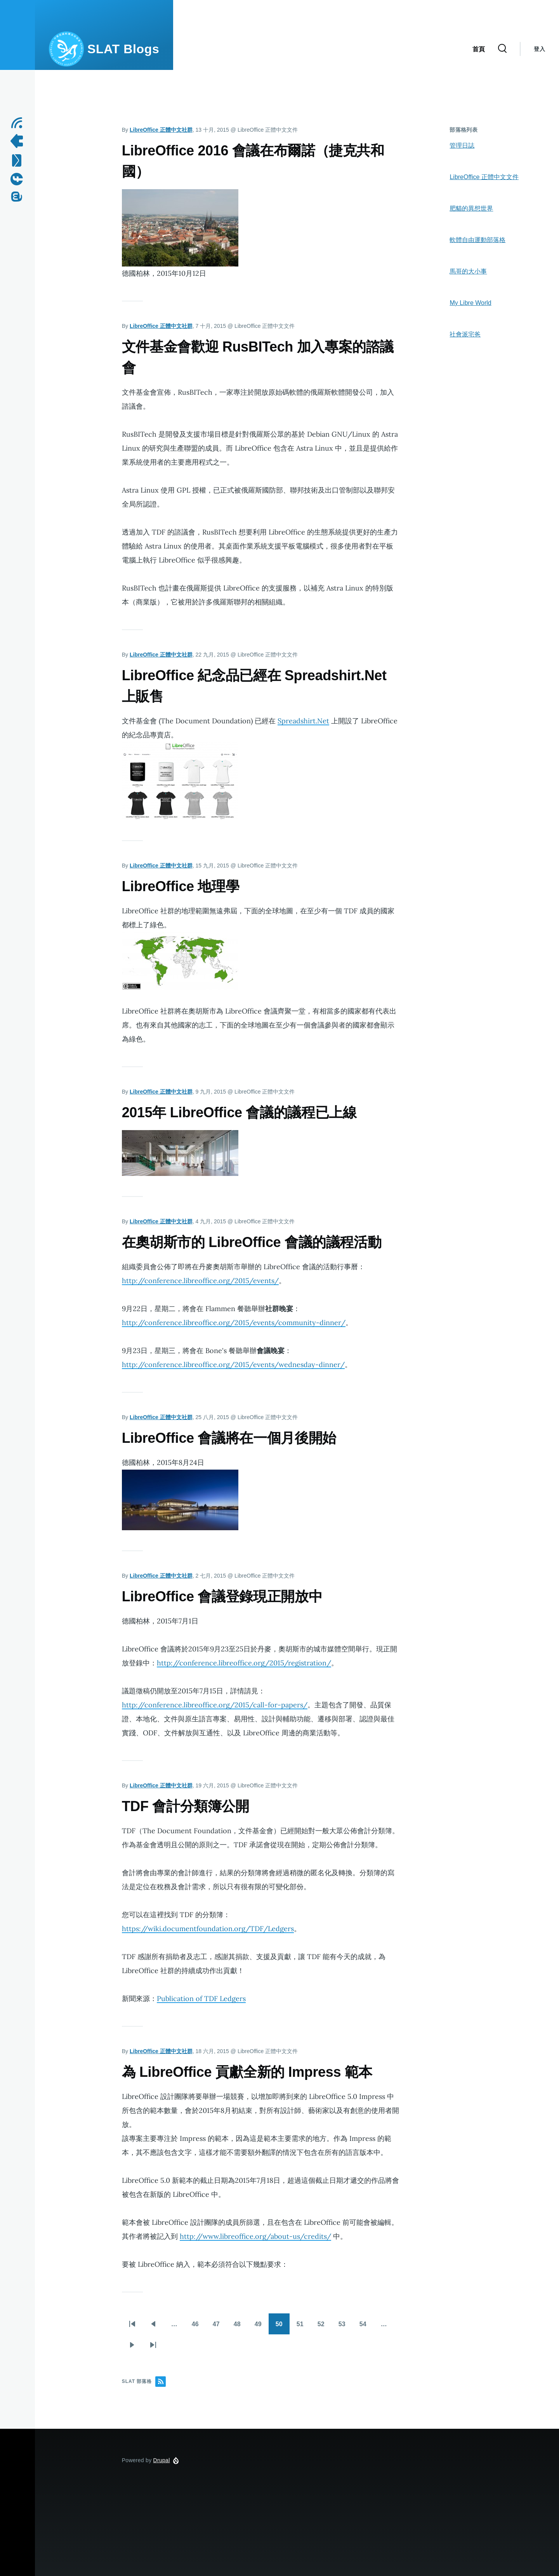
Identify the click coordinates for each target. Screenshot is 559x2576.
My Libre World (470, 303)
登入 (539, 49)
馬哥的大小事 (468, 271)
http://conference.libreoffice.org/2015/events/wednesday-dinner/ (233, 1364)
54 (364, 2328)
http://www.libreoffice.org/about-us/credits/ (255, 2236)
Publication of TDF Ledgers (201, 1998)
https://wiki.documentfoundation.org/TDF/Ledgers (208, 1928)
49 (259, 2328)
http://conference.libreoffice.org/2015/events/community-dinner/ (233, 1322)
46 (196, 2328)
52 (322, 2328)
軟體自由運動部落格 (477, 240)
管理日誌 (462, 145)
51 (301, 2328)
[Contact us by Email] (19, 160)
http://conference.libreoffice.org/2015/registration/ (244, 1662)
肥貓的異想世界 (471, 208)
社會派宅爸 (465, 334)
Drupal (161, 2460)
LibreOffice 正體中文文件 (484, 177)
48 (238, 2328)
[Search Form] (502, 49)
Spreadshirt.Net (303, 720)
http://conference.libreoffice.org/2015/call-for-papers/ (214, 1704)
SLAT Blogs (123, 49)
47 (217, 2328)
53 (343, 2328)
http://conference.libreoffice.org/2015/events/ (200, 1280)
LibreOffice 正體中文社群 (161, 130)
